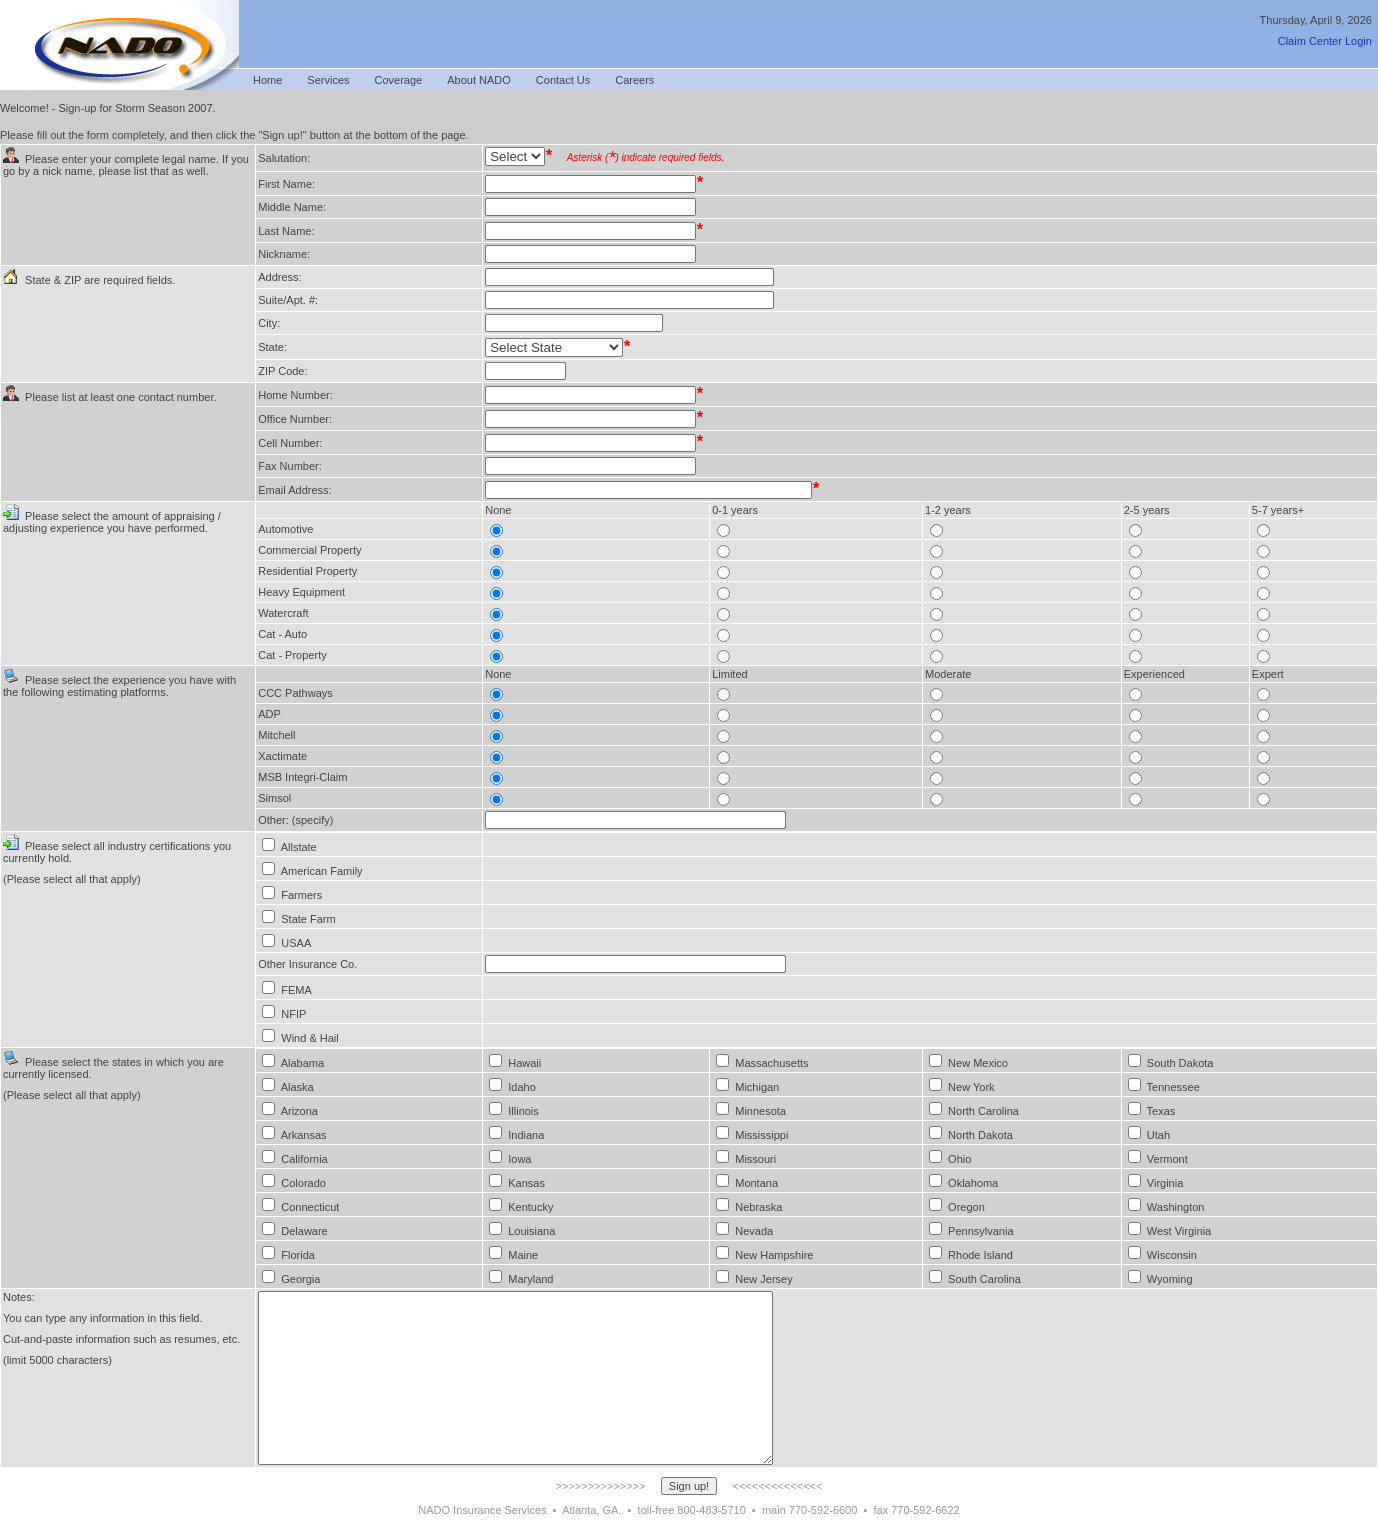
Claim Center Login (1325, 41)
